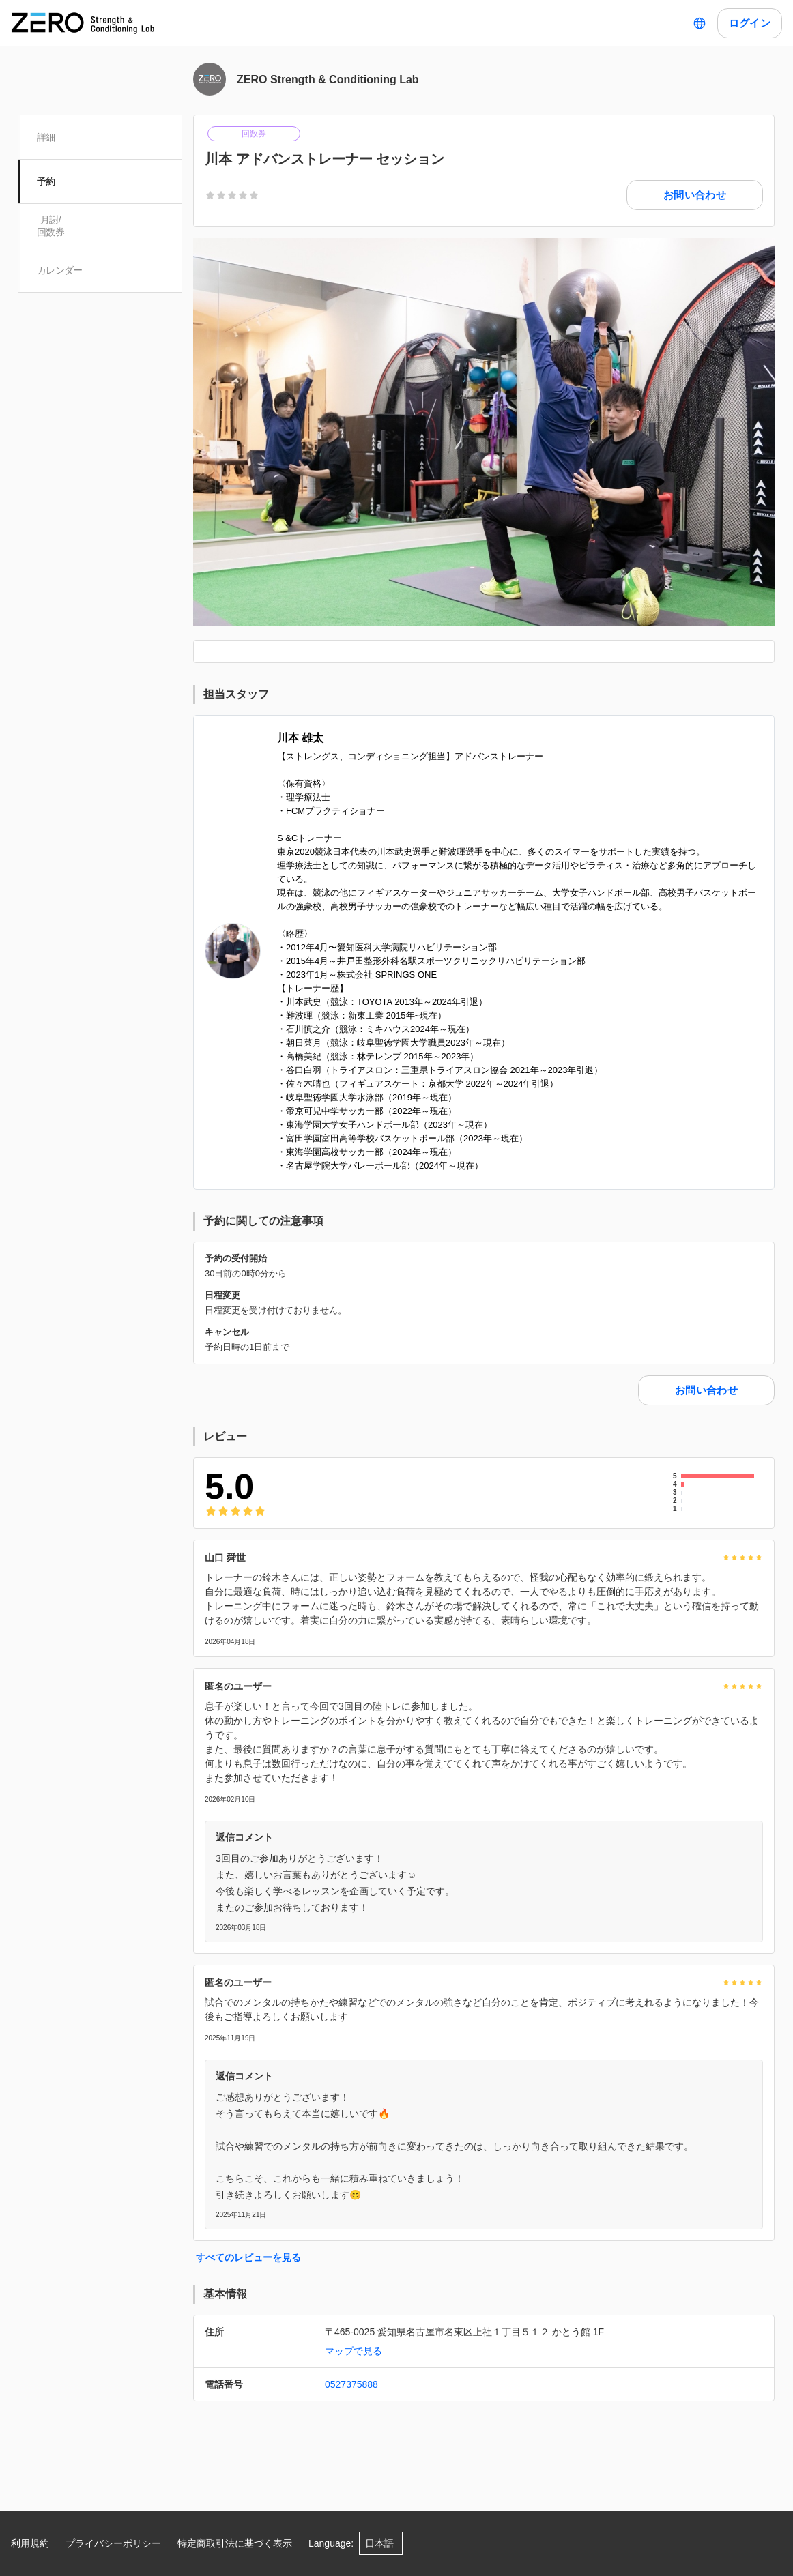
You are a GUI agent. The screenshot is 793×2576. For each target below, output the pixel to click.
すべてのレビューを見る (248, 2257)
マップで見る (353, 2350)
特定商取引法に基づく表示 (234, 2543)
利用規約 (30, 2543)
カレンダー (60, 270)
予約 (47, 181)
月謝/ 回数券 (51, 225)
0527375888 (351, 2384)
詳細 (47, 137)
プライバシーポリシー (113, 2543)
